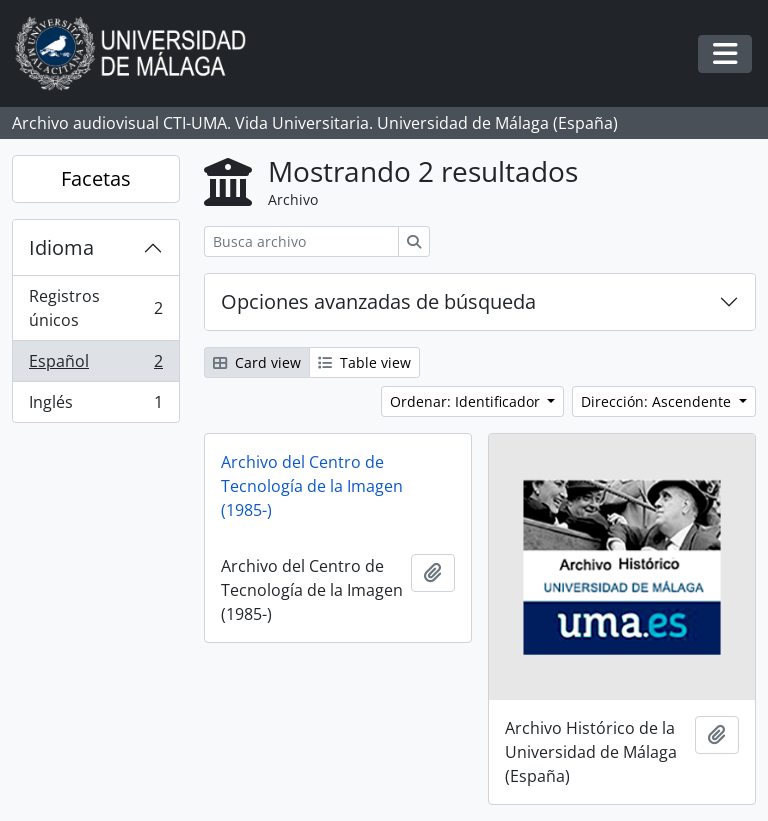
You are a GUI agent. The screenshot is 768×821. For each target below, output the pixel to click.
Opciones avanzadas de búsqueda (378, 301)
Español (95, 365)
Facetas (96, 178)
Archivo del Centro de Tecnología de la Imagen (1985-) (312, 486)
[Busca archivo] (301, 241)
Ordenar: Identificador (467, 401)
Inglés (95, 406)
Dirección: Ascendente (658, 401)
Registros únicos (95, 308)
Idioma (61, 247)
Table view (364, 362)
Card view (257, 362)
